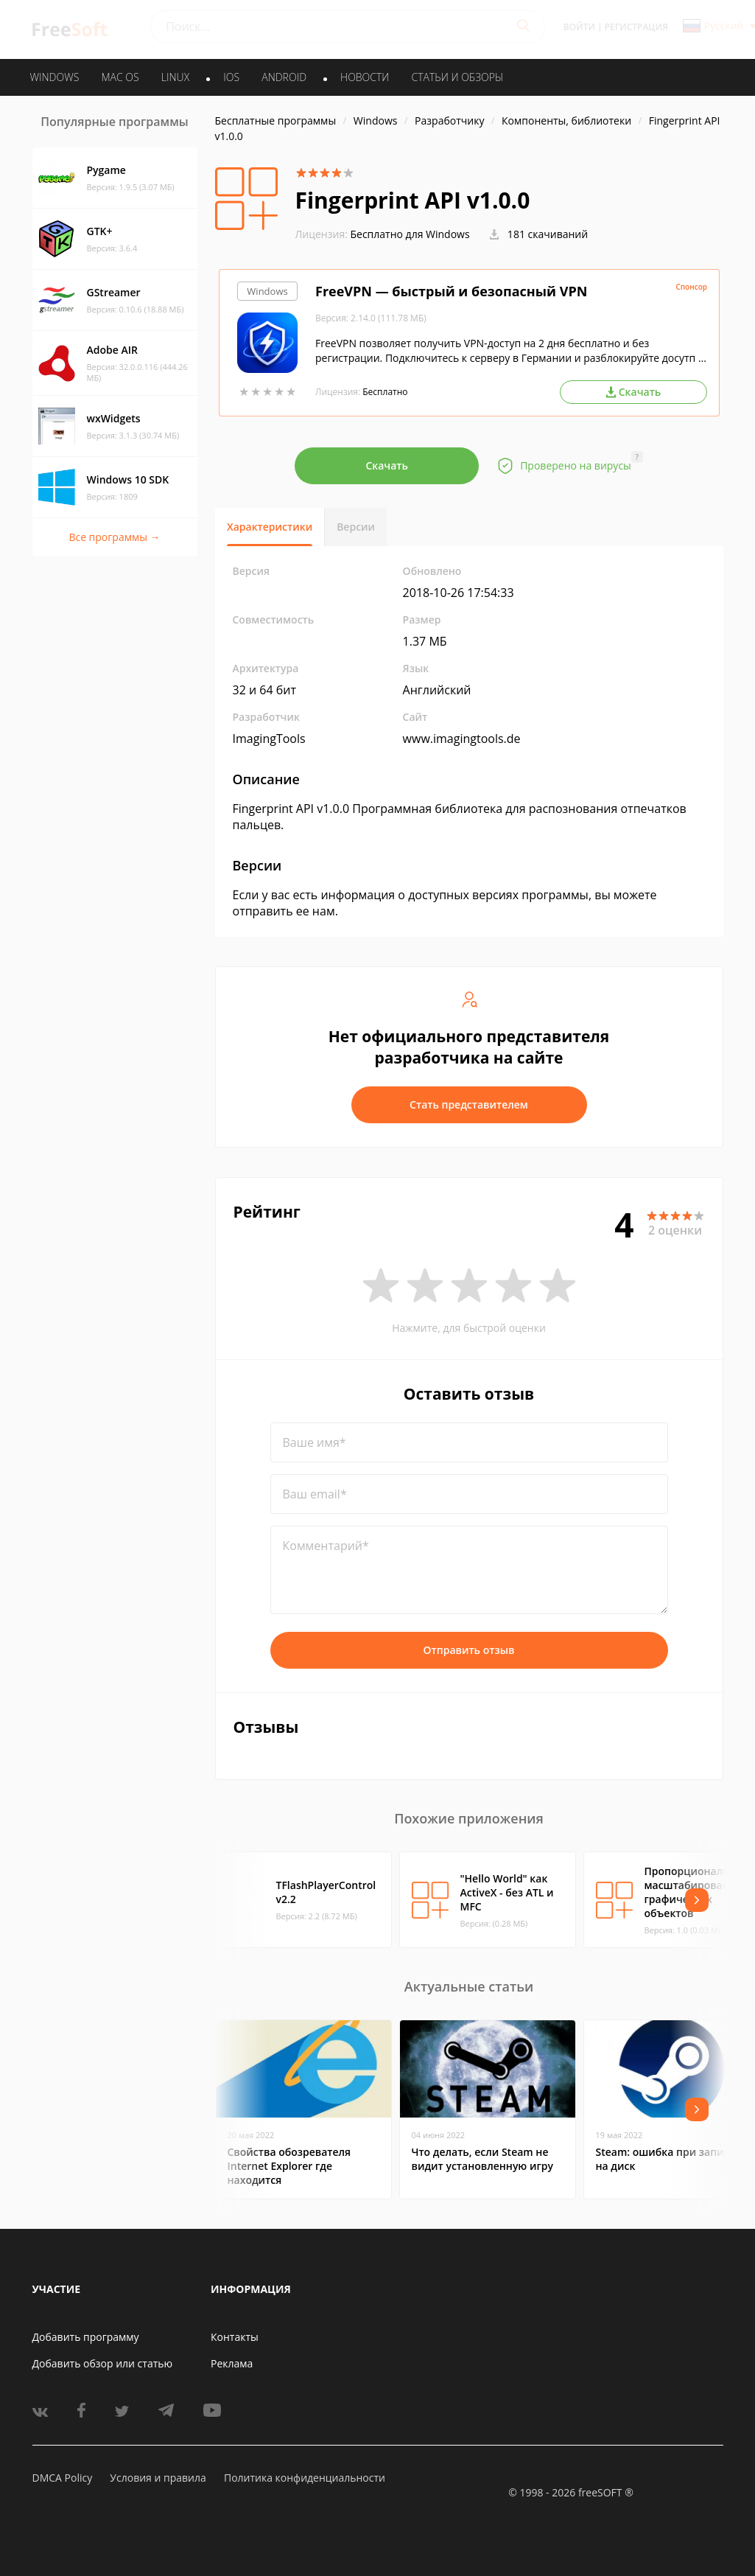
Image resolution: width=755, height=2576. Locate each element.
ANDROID (283, 77)
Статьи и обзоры (458, 77)
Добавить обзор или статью (102, 2363)
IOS (231, 77)
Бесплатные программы (276, 121)
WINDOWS (55, 77)
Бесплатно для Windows (409, 234)
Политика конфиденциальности (304, 2478)
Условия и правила (158, 2478)
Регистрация (636, 27)
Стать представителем (469, 1104)
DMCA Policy (62, 2478)
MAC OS (119, 77)
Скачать (386, 465)
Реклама (232, 2363)
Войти (579, 27)
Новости (364, 77)
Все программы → (114, 537)
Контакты (235, 2337)
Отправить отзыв (469, 1650)
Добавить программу (85, 2337)
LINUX (175, 77)
